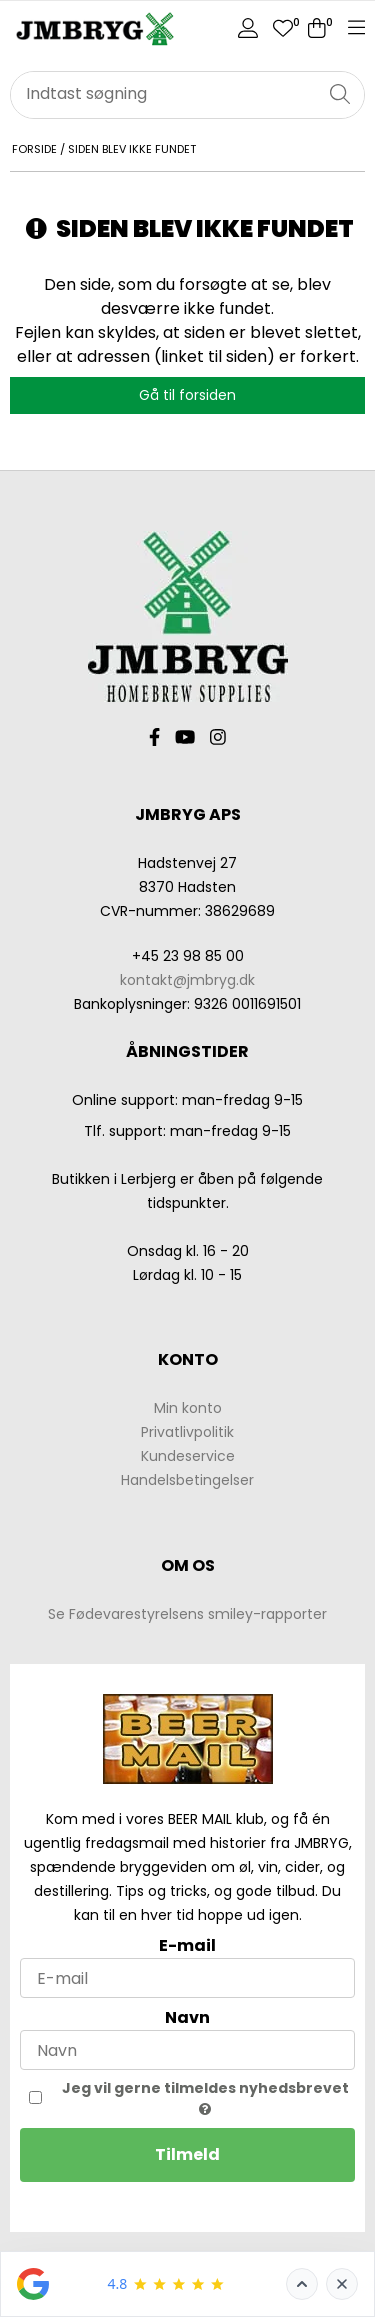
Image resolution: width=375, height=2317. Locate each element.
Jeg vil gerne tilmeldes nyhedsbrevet (205, 2097)
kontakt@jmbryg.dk (187, 980)
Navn (187, 2017)
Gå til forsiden (187, 395)
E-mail (187, 1945)
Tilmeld (187, 2154)
